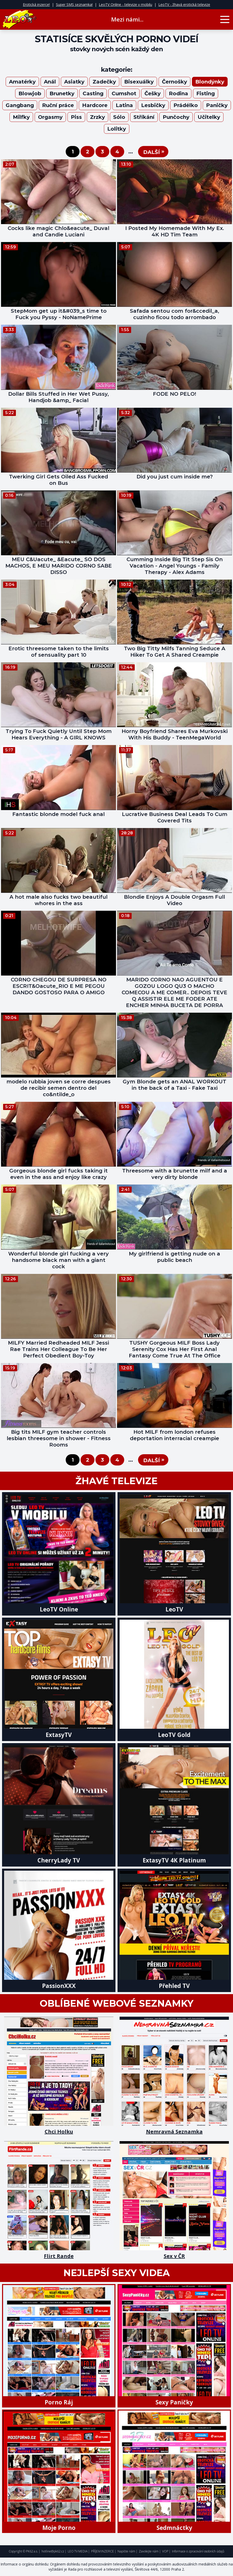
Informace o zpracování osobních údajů (198, 2551)
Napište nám (126, 2551)
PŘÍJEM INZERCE (102, 2551)
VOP (165, 2551)
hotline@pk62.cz (53, 2551)
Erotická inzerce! (36, 4)
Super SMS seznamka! (74, 4)
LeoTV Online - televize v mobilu (125, 4)
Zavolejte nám (149, 2551)
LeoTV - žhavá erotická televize (184, 4)
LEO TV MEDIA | (79, 2551)
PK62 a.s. (32, 2551)
